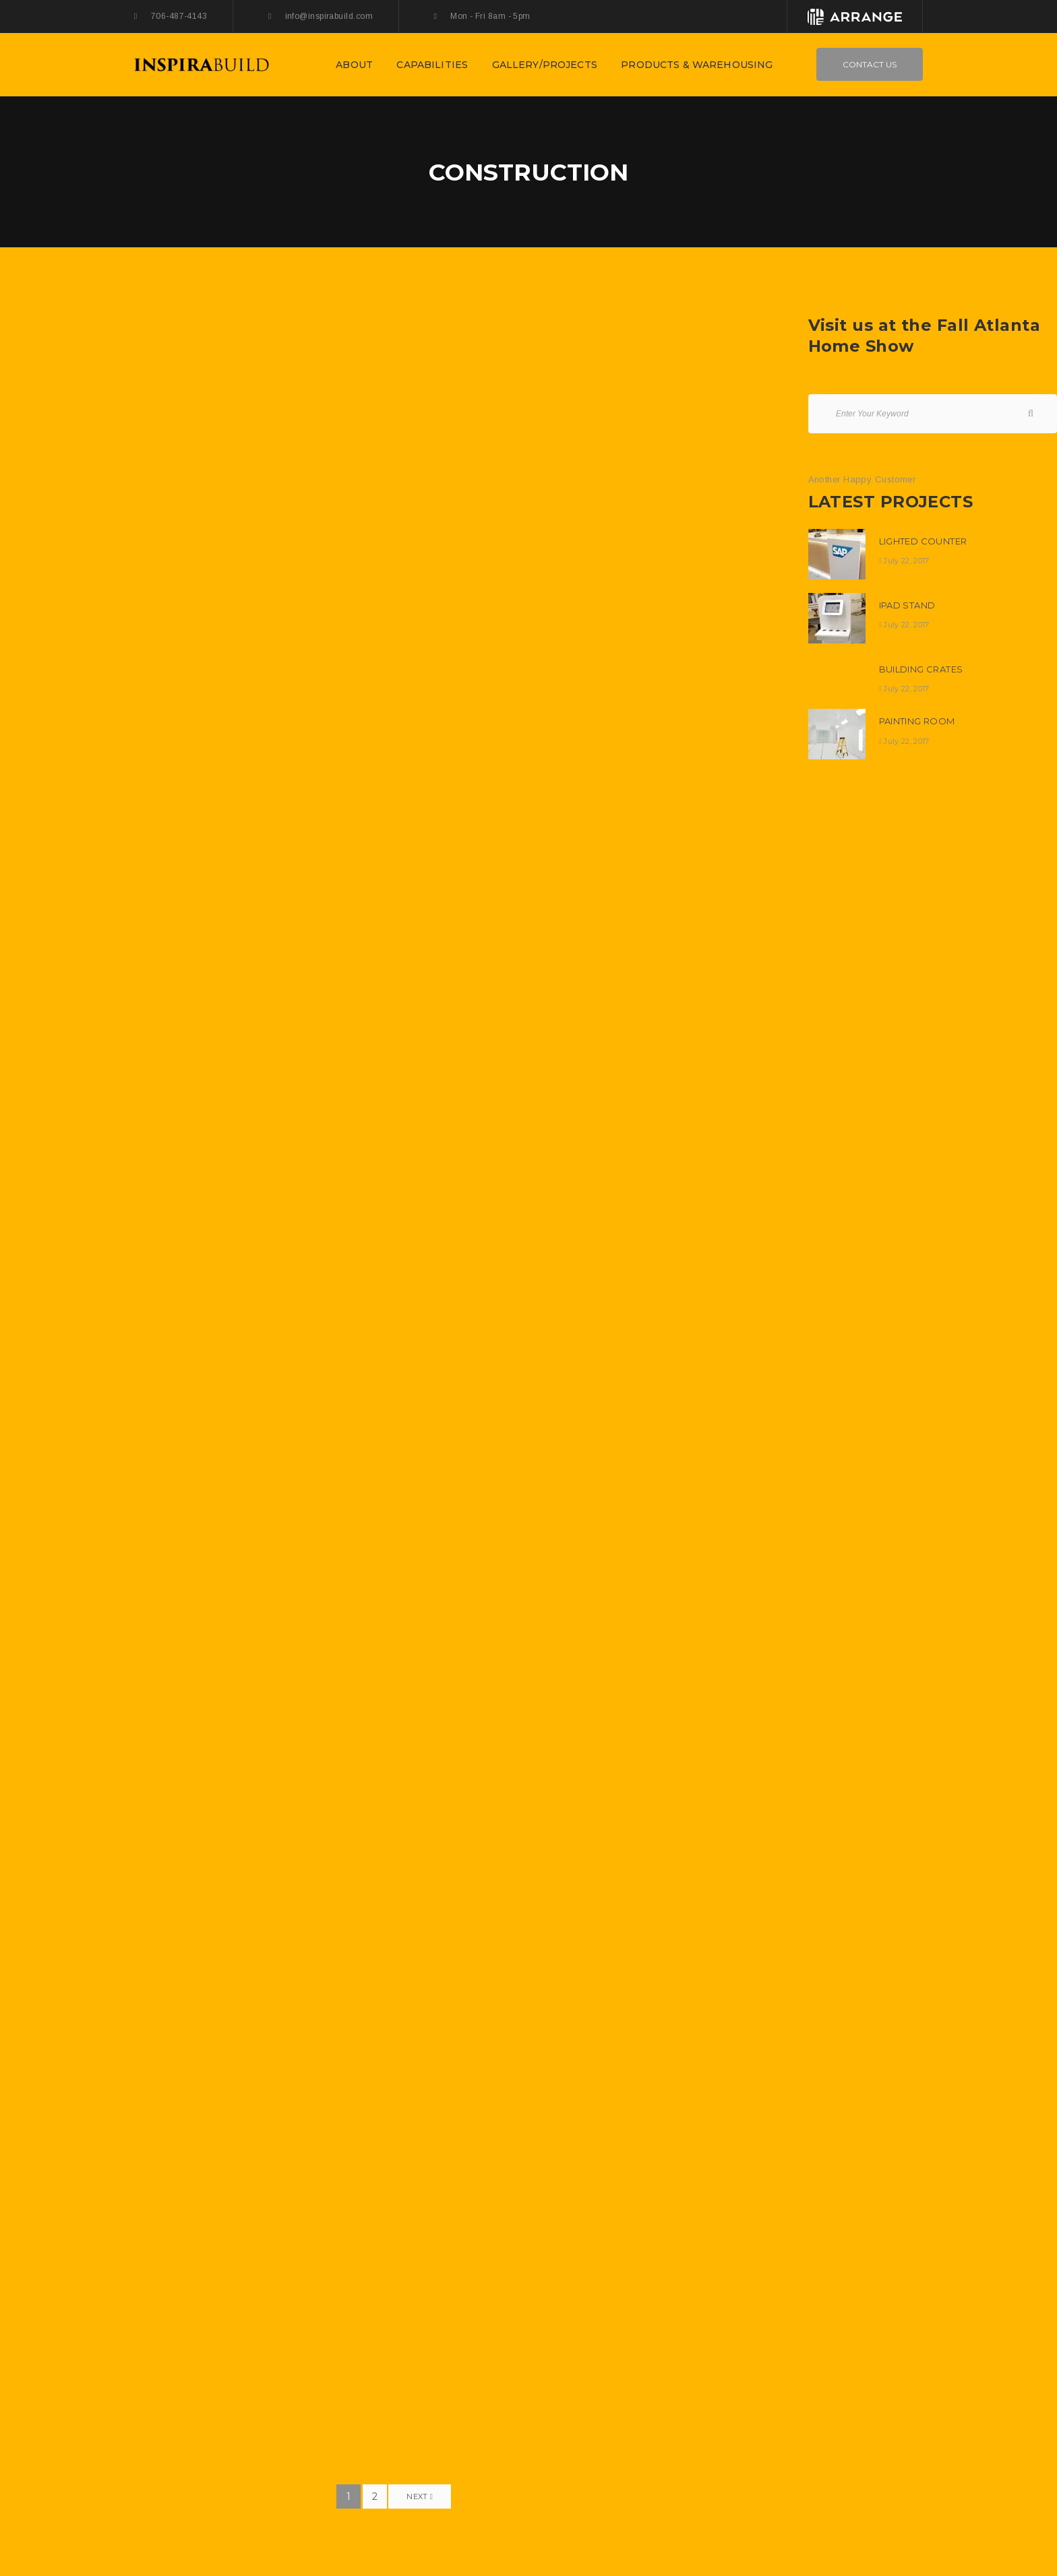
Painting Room (917, 721)
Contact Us (870, 64)
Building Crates (921, 669)
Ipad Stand (907, 605)
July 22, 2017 (906, 560)
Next (419, 2496)
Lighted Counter (923, 541)
